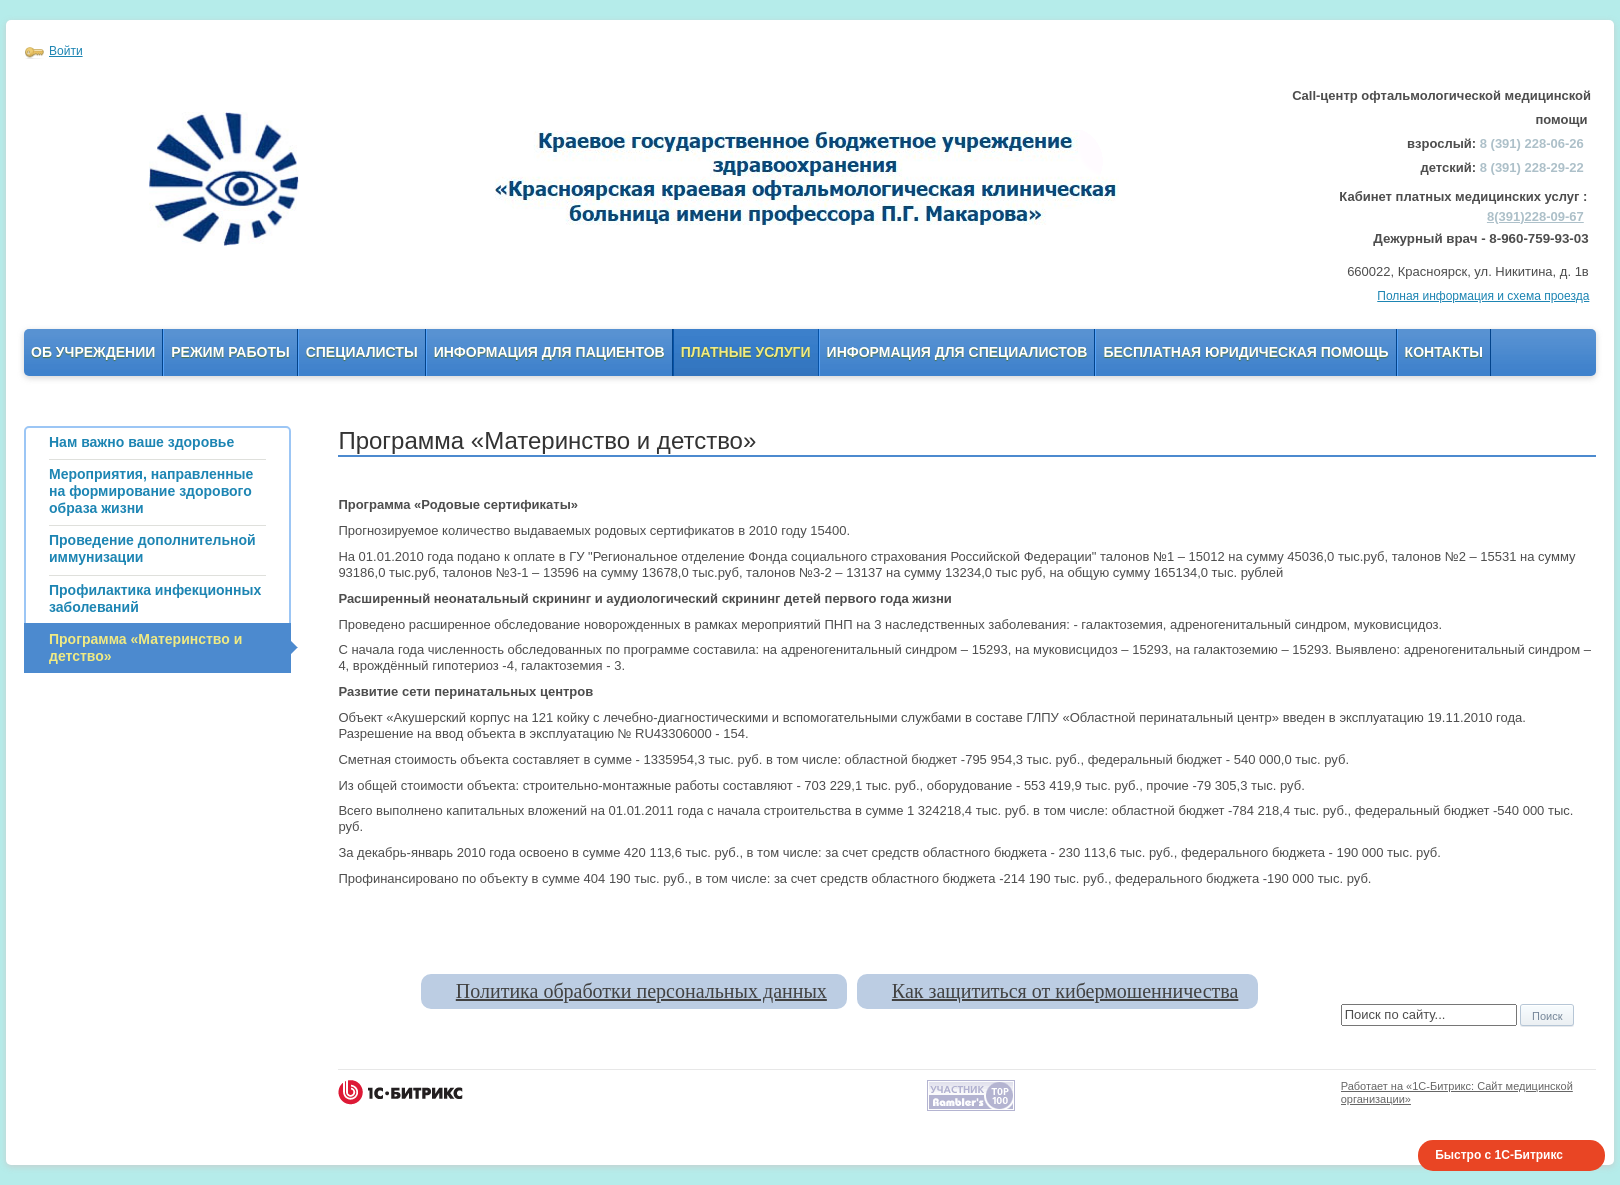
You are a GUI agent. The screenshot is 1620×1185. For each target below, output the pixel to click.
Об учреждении (93, 352)
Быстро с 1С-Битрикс (1499, 1155)
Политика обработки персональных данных (641, 991)
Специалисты (362, 352)
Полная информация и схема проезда (1483, 296)
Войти (66, 51)
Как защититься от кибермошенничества (1065, 991)
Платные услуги (746, 352)
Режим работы (230, 352)
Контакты (1444, 352)
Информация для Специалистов (957, 352)
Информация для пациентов (549, 352)
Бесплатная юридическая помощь (1245, 352)
